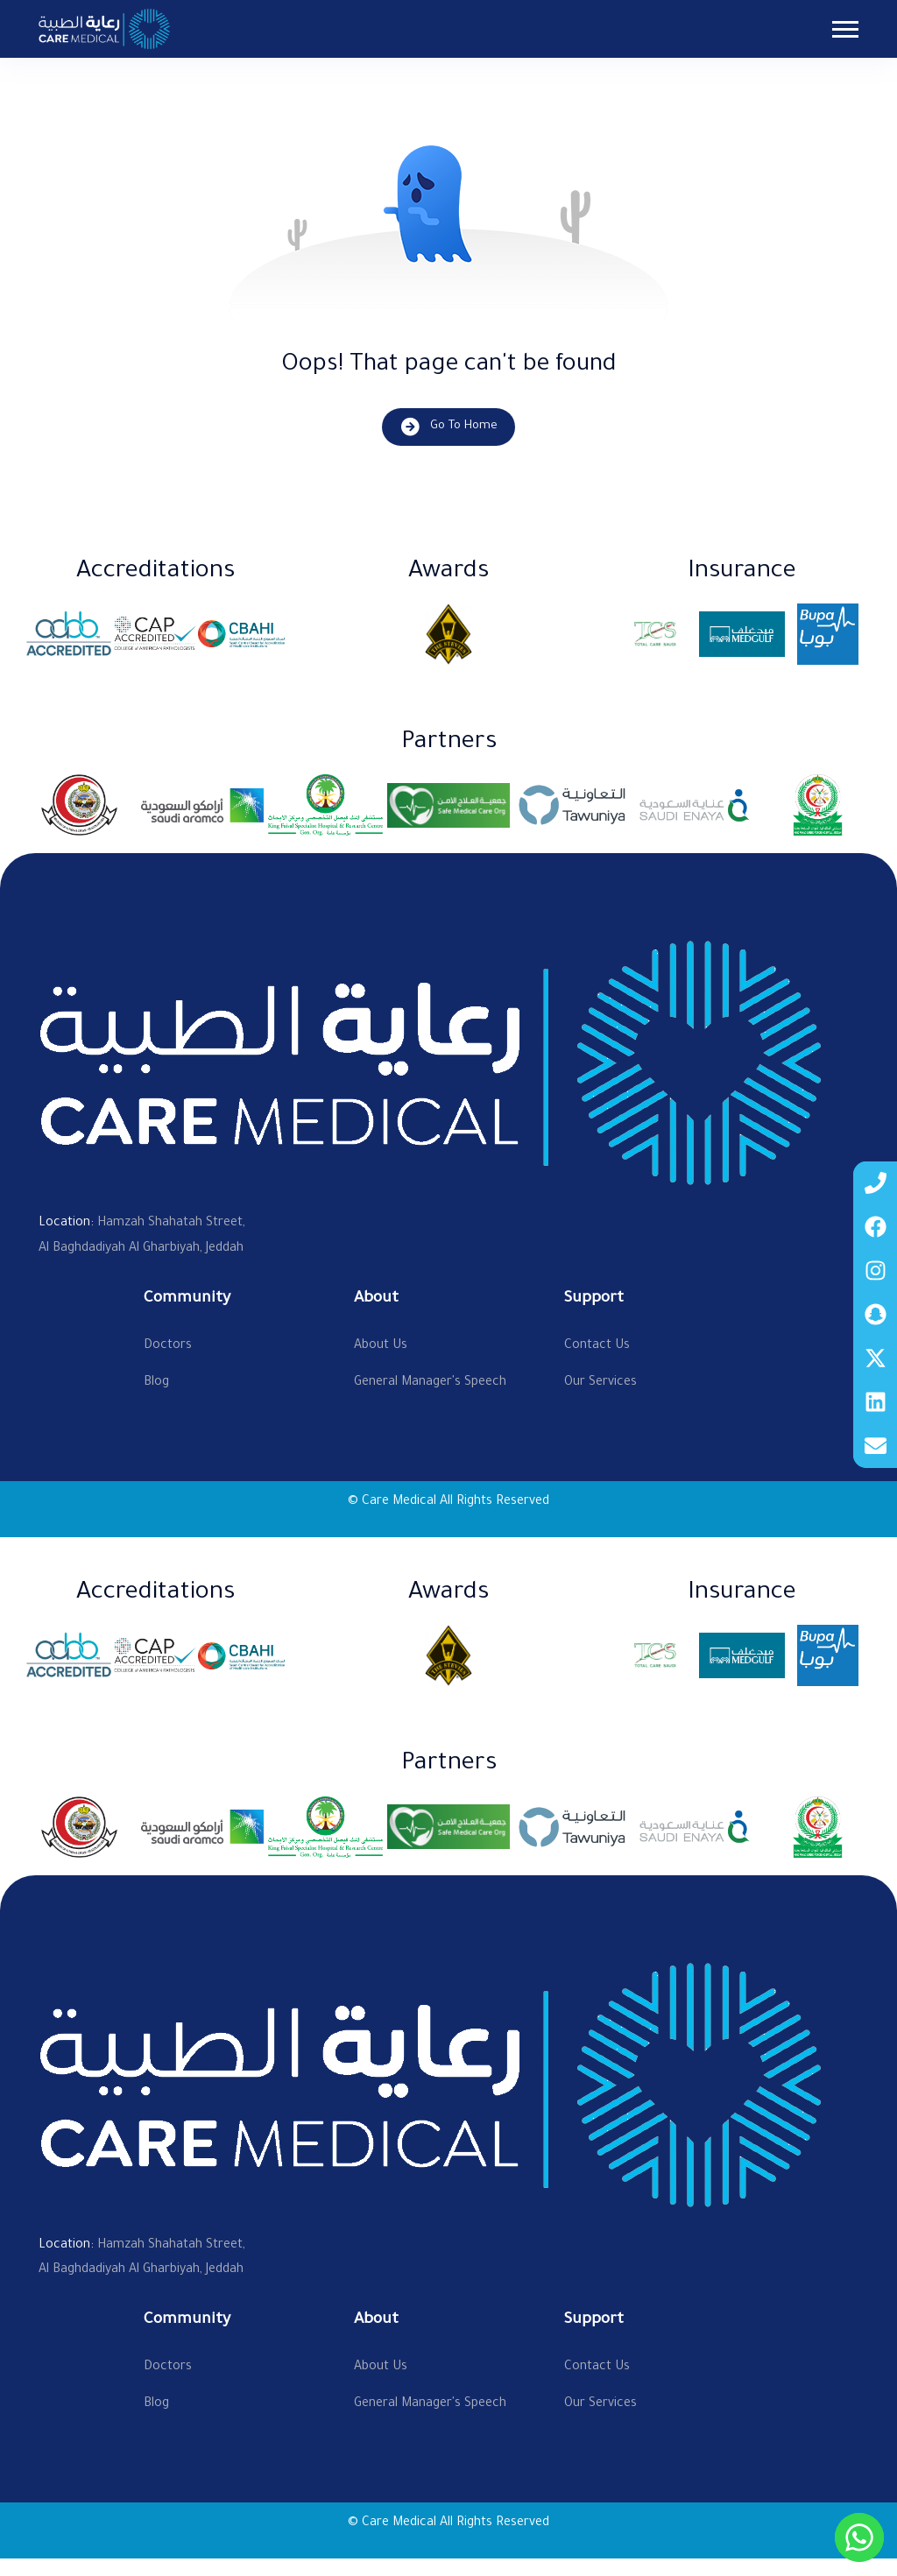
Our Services (600, 1383)
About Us (380, 1346)
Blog (156, 1383)
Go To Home (448, 427)
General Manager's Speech (430, 1383)
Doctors (168, 1346)
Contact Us (597, 1346)
